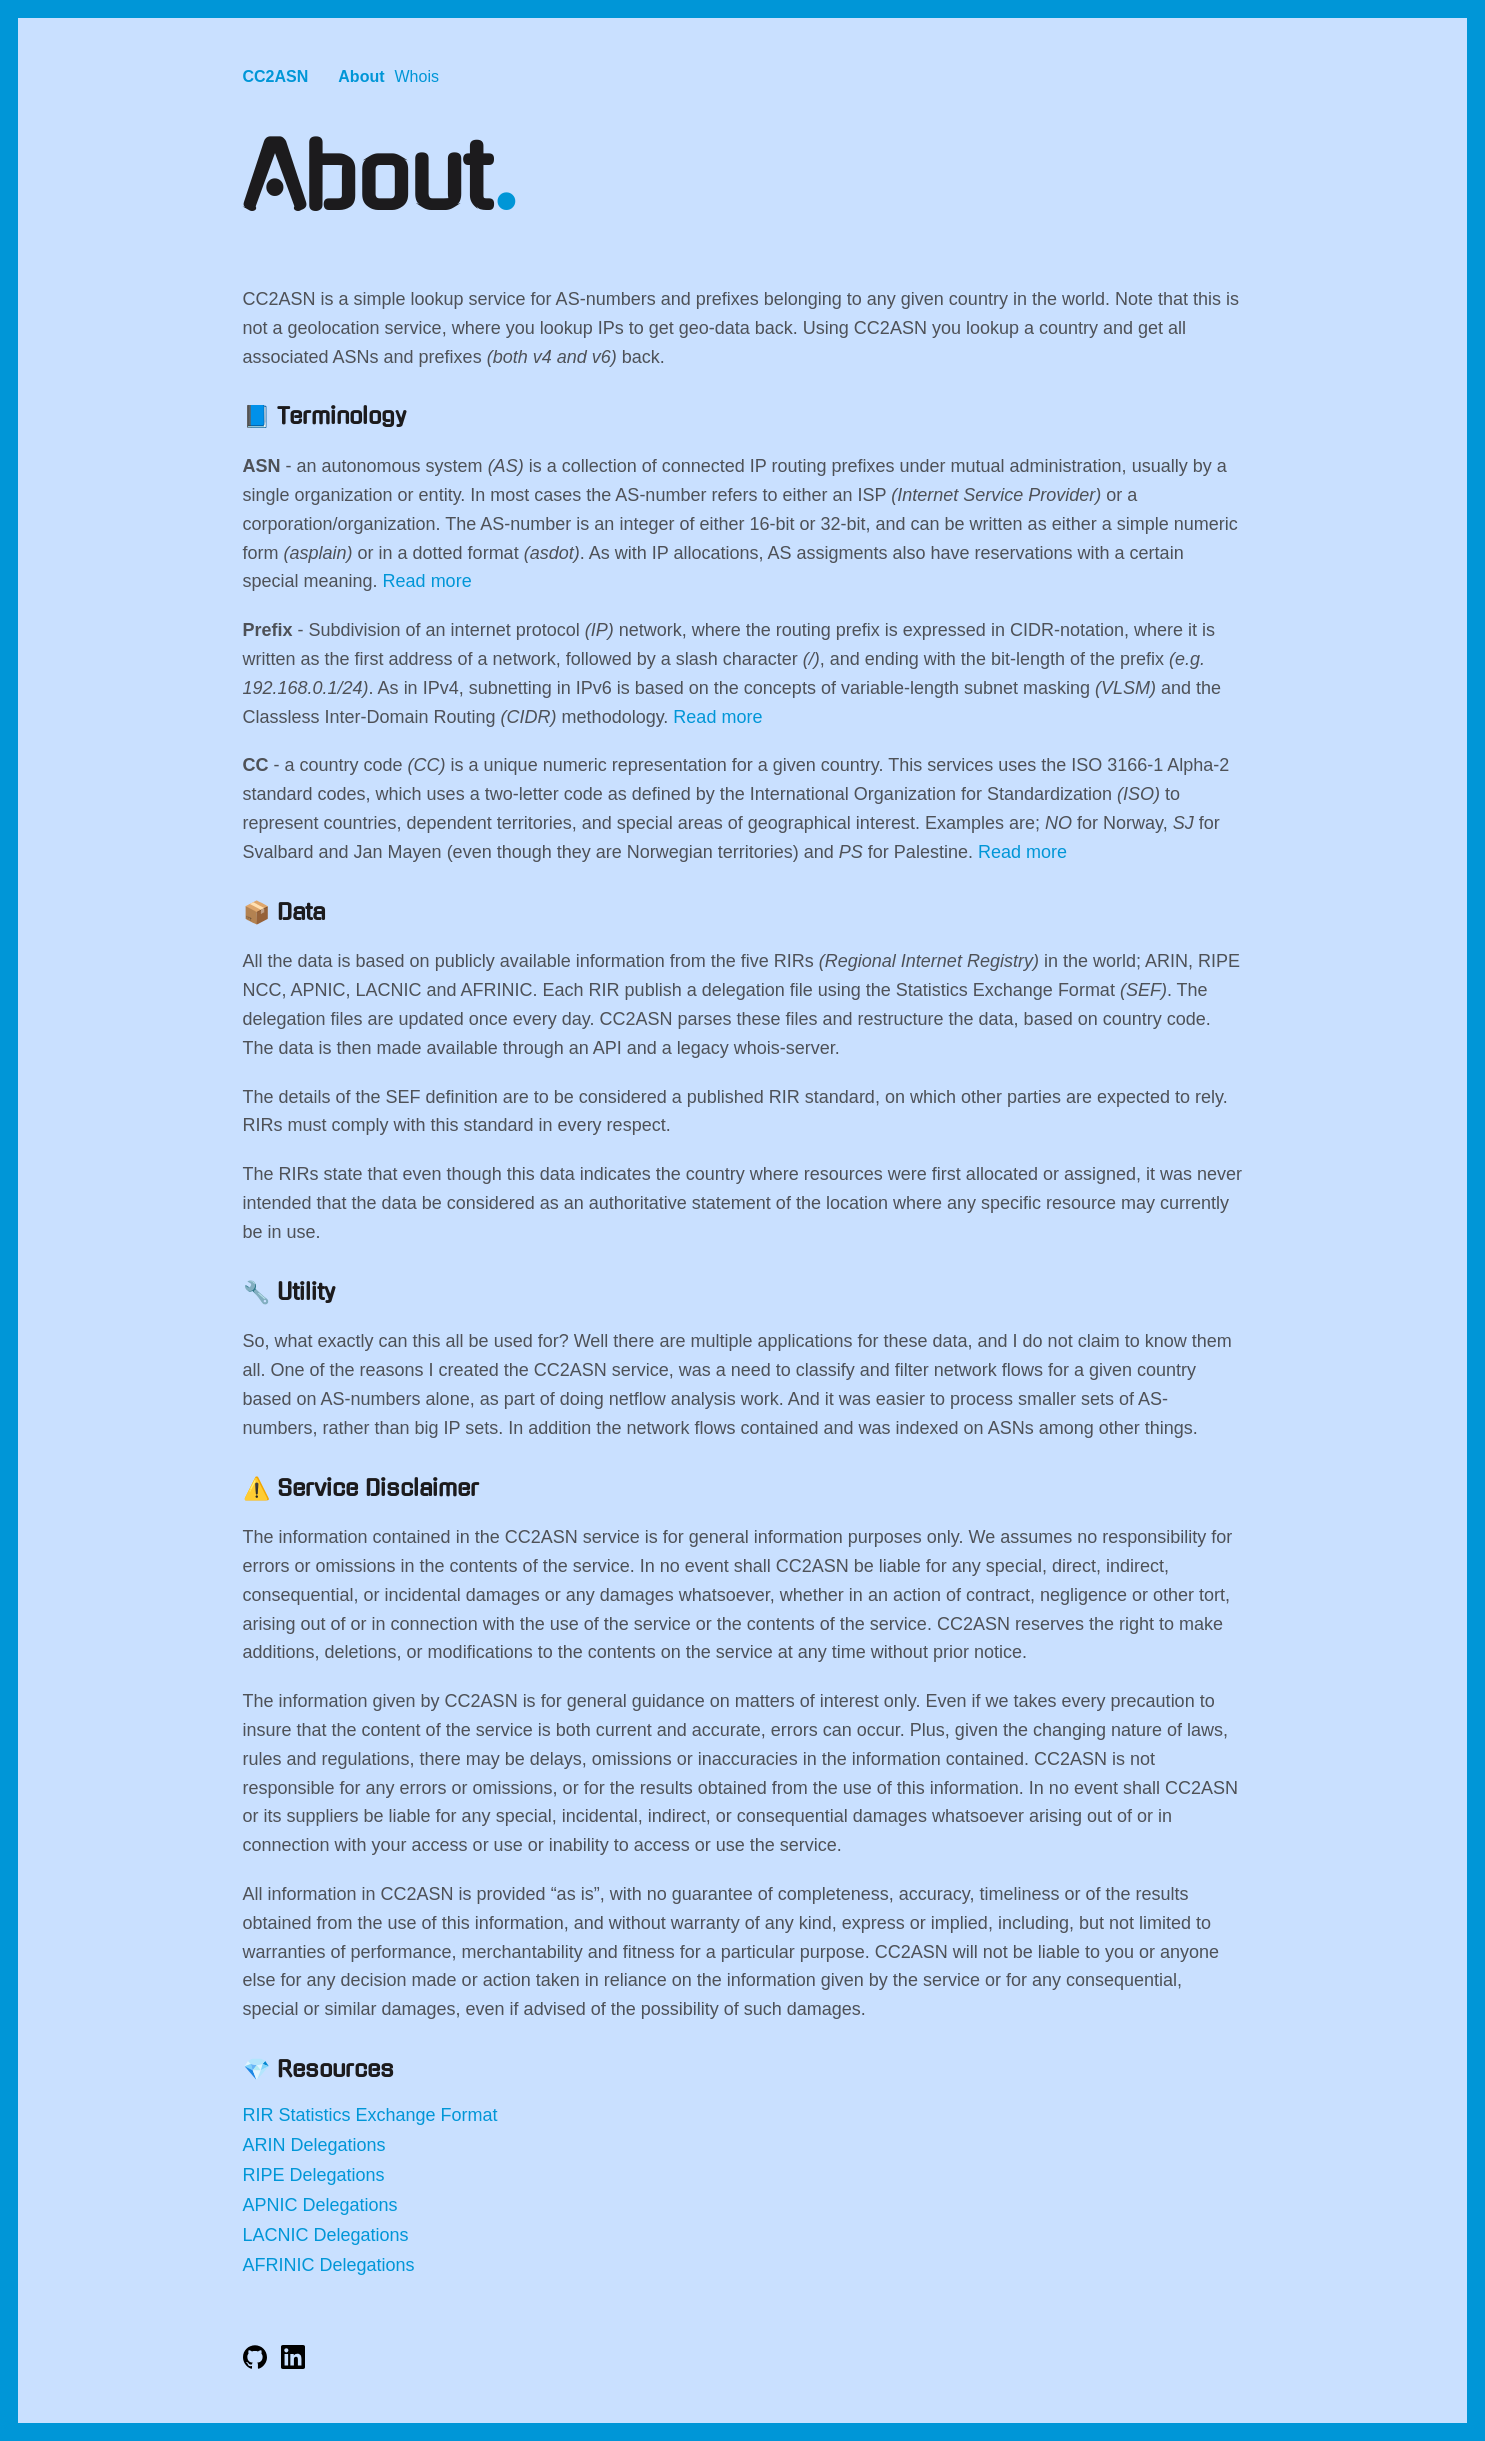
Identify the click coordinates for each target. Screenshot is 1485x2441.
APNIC (270, 2205)
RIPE (264, 2175)
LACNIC (276, 2235)
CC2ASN (276, 76)
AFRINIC (279, 2265)
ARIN (264, 2145)
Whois (417, 76)
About (361, 76)
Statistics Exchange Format (388, 2115)
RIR (258, 2115)
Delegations (338, 2145)
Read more (427, 581)
